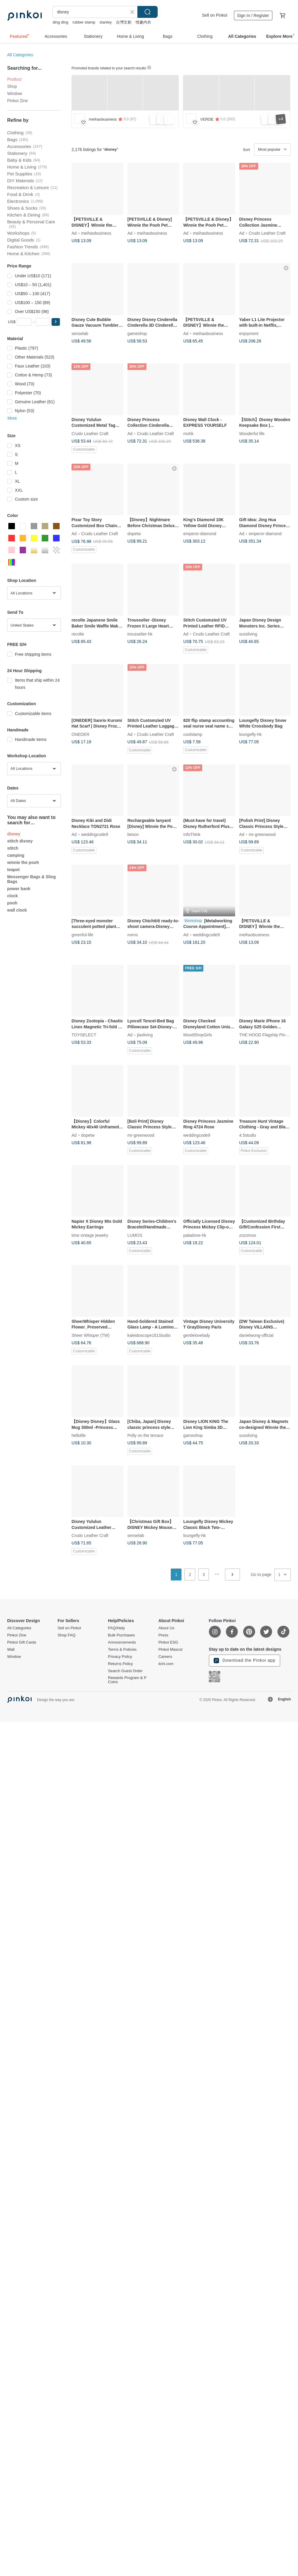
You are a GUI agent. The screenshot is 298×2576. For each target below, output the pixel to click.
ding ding (60, 22)
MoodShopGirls (197, 1034)
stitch (12, 848)
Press (163, 1635)
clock (12, 895)
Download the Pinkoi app (245, 1660)
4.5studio (247, 1135)
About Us (166, 1628)
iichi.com (165, 1664)
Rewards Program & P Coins (127, 1680)
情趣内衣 (143, 22)
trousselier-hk (140, 633)
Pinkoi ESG (168, 1642)
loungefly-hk (250, 734)
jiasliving (145, 1034)
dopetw (134, 533)
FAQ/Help (116, 1628)
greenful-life (82, 934)
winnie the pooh (23, 862)
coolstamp (192, 734)
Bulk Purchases (121, 1635)
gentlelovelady (196, 1335)
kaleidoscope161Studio (149, 1335)
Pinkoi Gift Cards (21, 1642)
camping (15, 855)
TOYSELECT (84, 1034)
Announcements (122, 1642)
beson (133, 834)
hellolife (79, 1435)
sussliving (248, 633)
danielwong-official (256, 1335)
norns (133, 934)
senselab (80, 333)
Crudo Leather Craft (267, 232)
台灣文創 (123, 22)
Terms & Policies (122, 1649)
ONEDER (80, 734)
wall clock (17, 910)
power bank (18, 888)
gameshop (137, 333)
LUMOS (135, 1235)
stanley (106, 22)
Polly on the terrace (146, 1435)
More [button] (12, 418)
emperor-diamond (199, 533)
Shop (12, 86)
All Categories (20, 54)
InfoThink (192, 834)
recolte (78, 633)
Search (147, 11)
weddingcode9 (94, 834)
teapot (13, 869)
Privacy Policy (120, 1657)
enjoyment (249, 333)
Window (14, 93)
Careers (165, 1657)
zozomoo (247, 1235)
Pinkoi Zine (17, 100)
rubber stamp (83, 22)
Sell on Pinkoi (214, 15)
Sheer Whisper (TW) (91, 1335)
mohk (188, 433)
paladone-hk (194, 1235)
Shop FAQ (66, 1635)
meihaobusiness (96, 232)
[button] (56, 322)
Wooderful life (252, 433)
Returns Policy (120, 1664)
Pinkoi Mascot (170, 1649)
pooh (12, 903)
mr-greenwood (262, 834)
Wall (11, 1649)
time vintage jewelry (90, 1235)
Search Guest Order (125, 1671)
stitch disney (20, 841)
